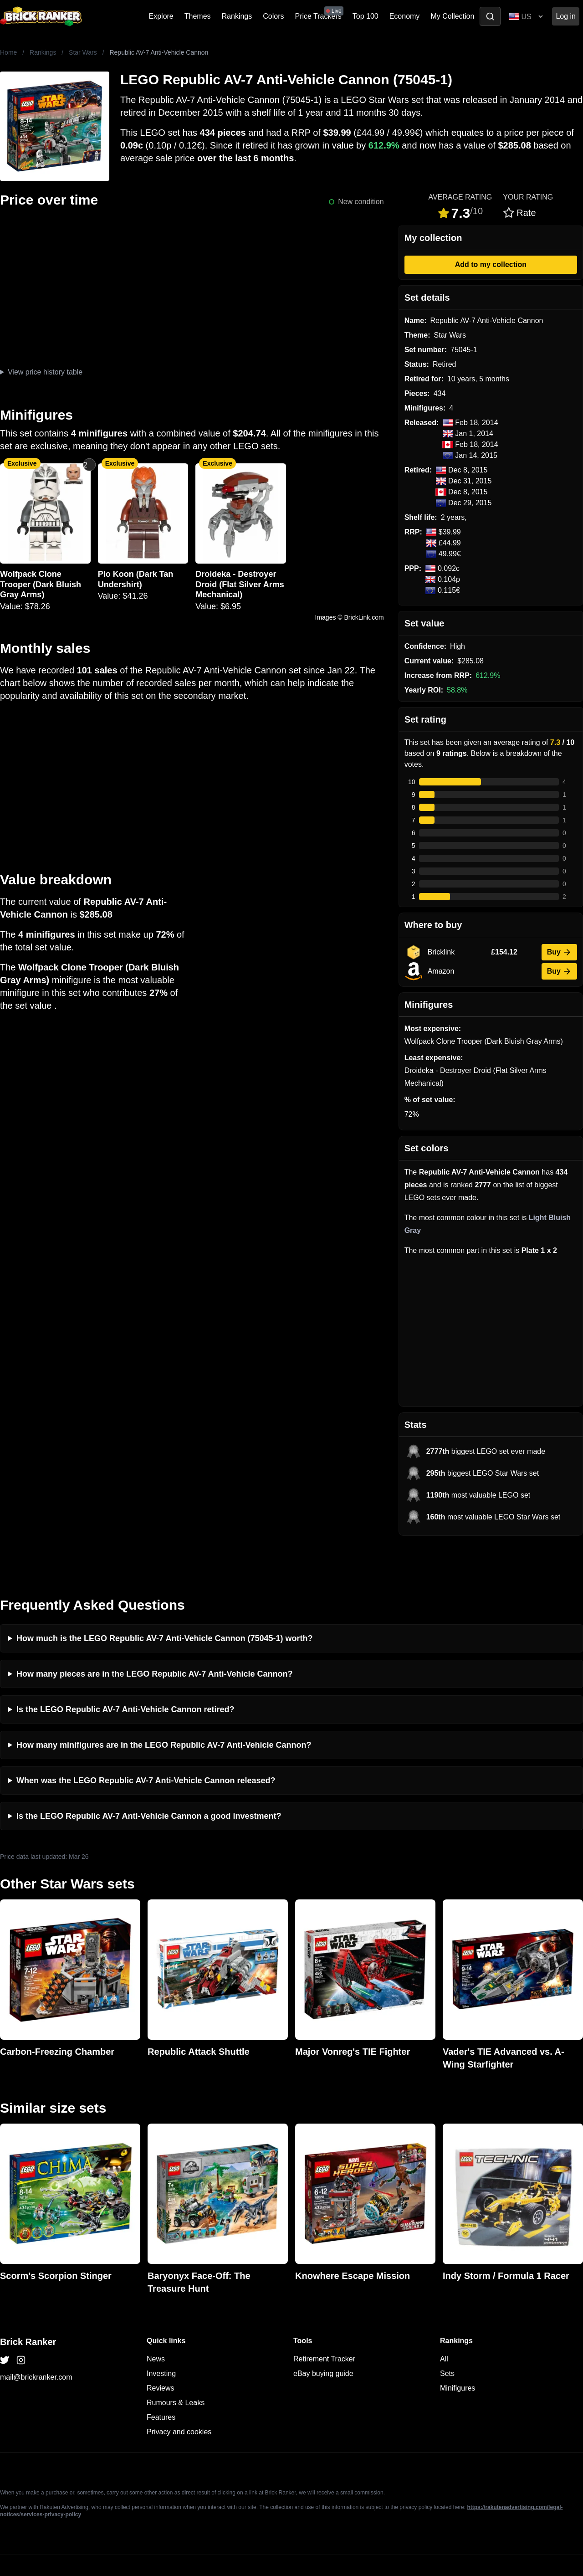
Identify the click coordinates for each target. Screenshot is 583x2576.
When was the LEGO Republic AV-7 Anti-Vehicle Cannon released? (145, 1743)
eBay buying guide (323, 2336)
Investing (161, 2336)
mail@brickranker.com (36, 2340)
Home (8, 52)
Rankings (237, 16)
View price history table (45, 372)
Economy (404, 16)
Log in (566, 16)
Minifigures (457, 2351)
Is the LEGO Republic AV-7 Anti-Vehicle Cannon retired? (125, 1672)
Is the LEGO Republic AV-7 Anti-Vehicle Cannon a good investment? (148, 1778)
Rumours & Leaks (176, 2365)
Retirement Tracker (324, 2321)
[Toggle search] (490, 16)
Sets (447, 2336)
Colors (273, 16)
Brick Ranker (28, 2304)
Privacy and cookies (179, 2394)
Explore (161, 16)
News (156, 2321)
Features (161, 2380)
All (444, 2321)
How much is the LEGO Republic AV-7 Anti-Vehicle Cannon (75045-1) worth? (164, 1601)
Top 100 (365, 16)
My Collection (452, 16)
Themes (197, 16)
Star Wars (83, 52)
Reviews (160, 2351)
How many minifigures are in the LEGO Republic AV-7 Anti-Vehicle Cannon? (163, 1707)
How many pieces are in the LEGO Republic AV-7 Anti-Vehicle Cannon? (154, 1636)
